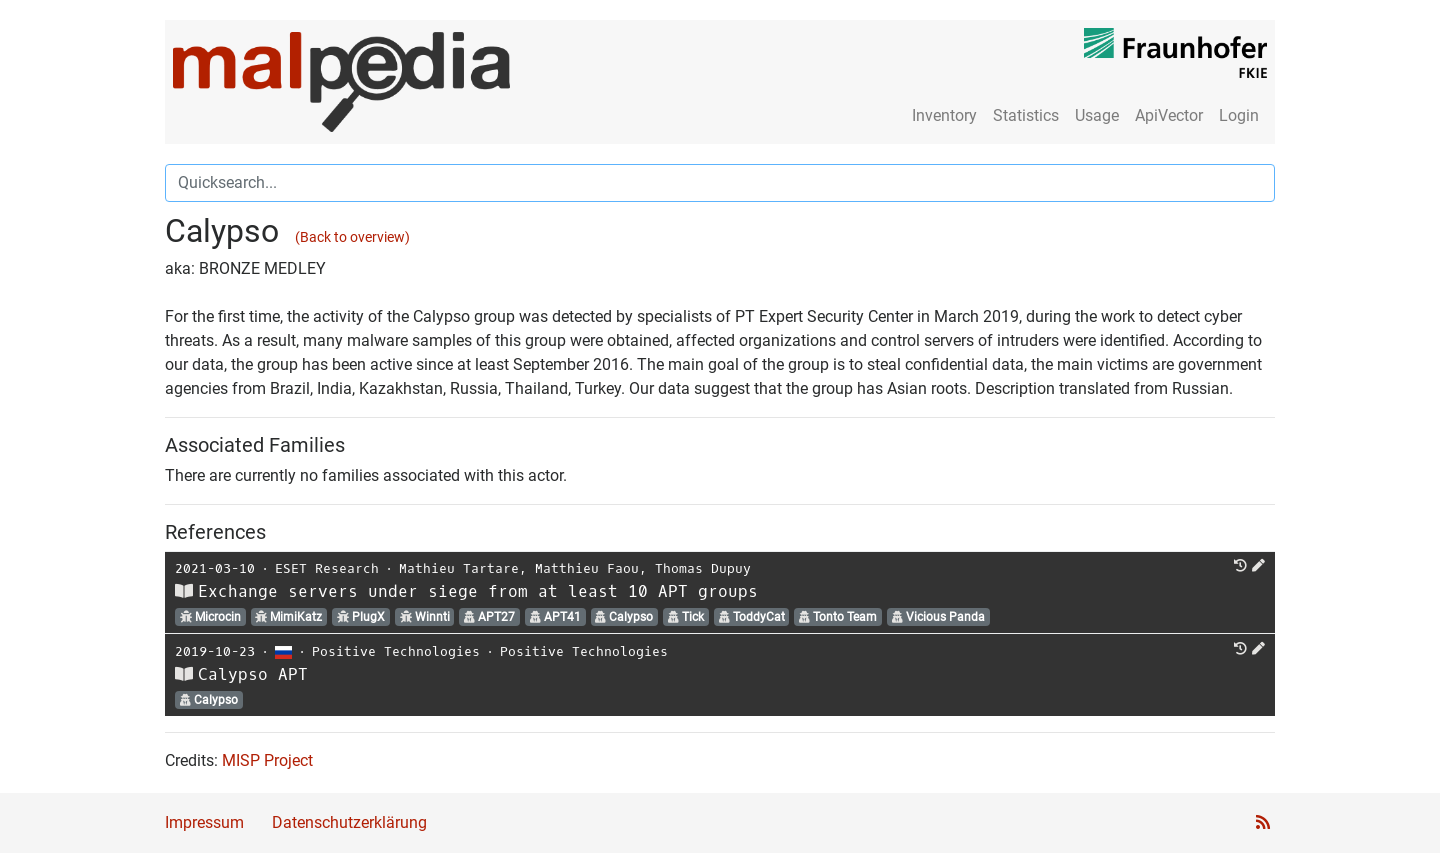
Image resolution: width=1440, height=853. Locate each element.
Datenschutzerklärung (349, 822)
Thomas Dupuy (703, 568)
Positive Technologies (396, 651)
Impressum (204, 822)
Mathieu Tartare (459, 568)
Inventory (944, 115)
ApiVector (1169, 115)
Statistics (1026, 115)
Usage (1097, 115)
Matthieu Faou (587, 568)
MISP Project (267, 760)
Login (1239, 115)
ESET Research (327, 568)
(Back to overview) (352, 237)
